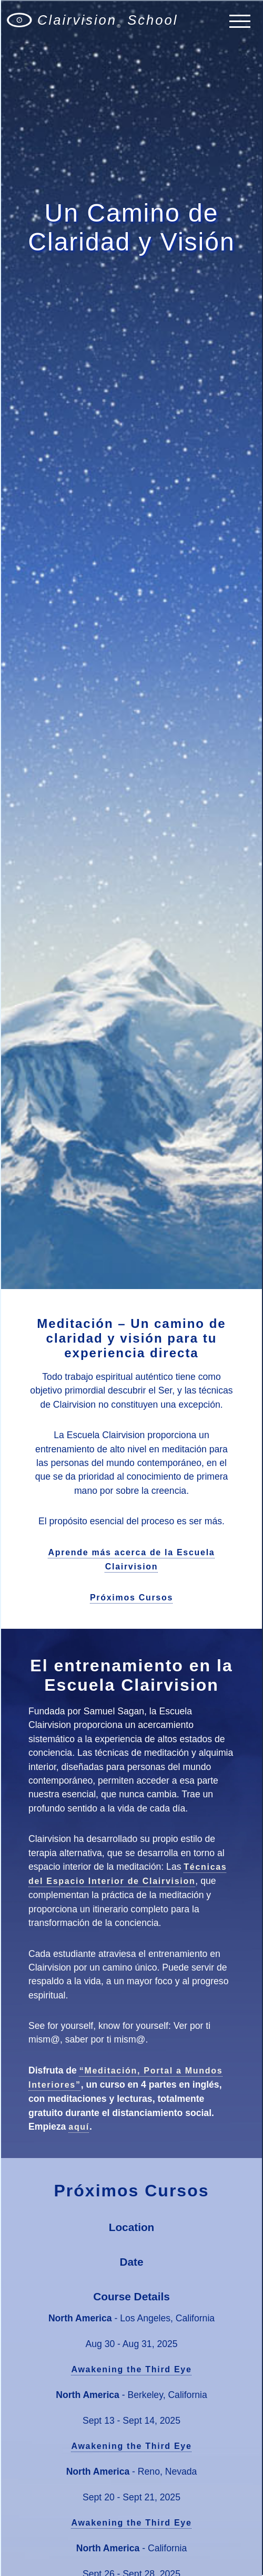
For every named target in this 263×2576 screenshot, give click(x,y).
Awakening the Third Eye (131, 2369)
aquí (78, 2126)
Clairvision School (107, 21)
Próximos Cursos (131, 1597)
